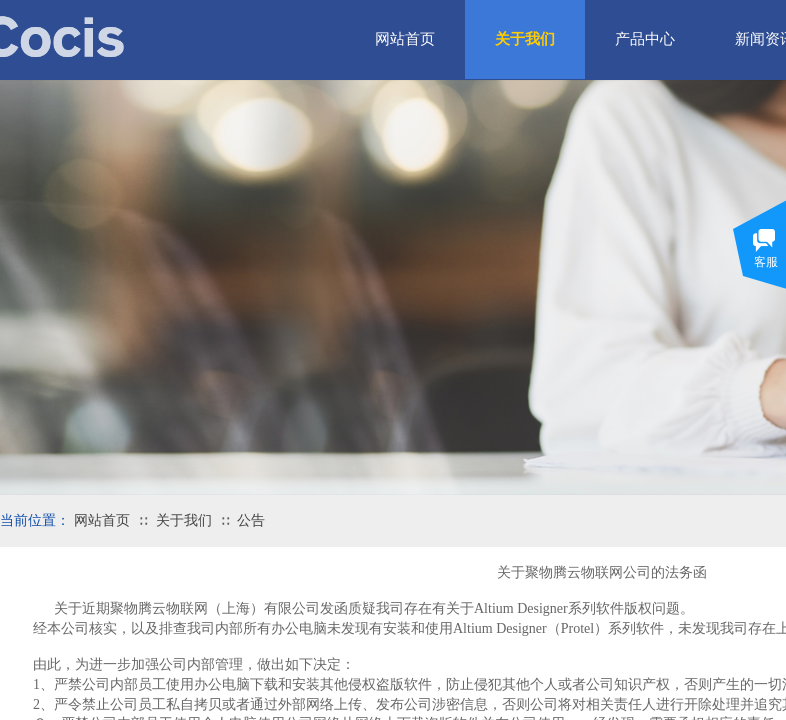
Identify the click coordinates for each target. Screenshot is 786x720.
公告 (251, 520)
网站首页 (102, 520)
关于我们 (184, 520)
